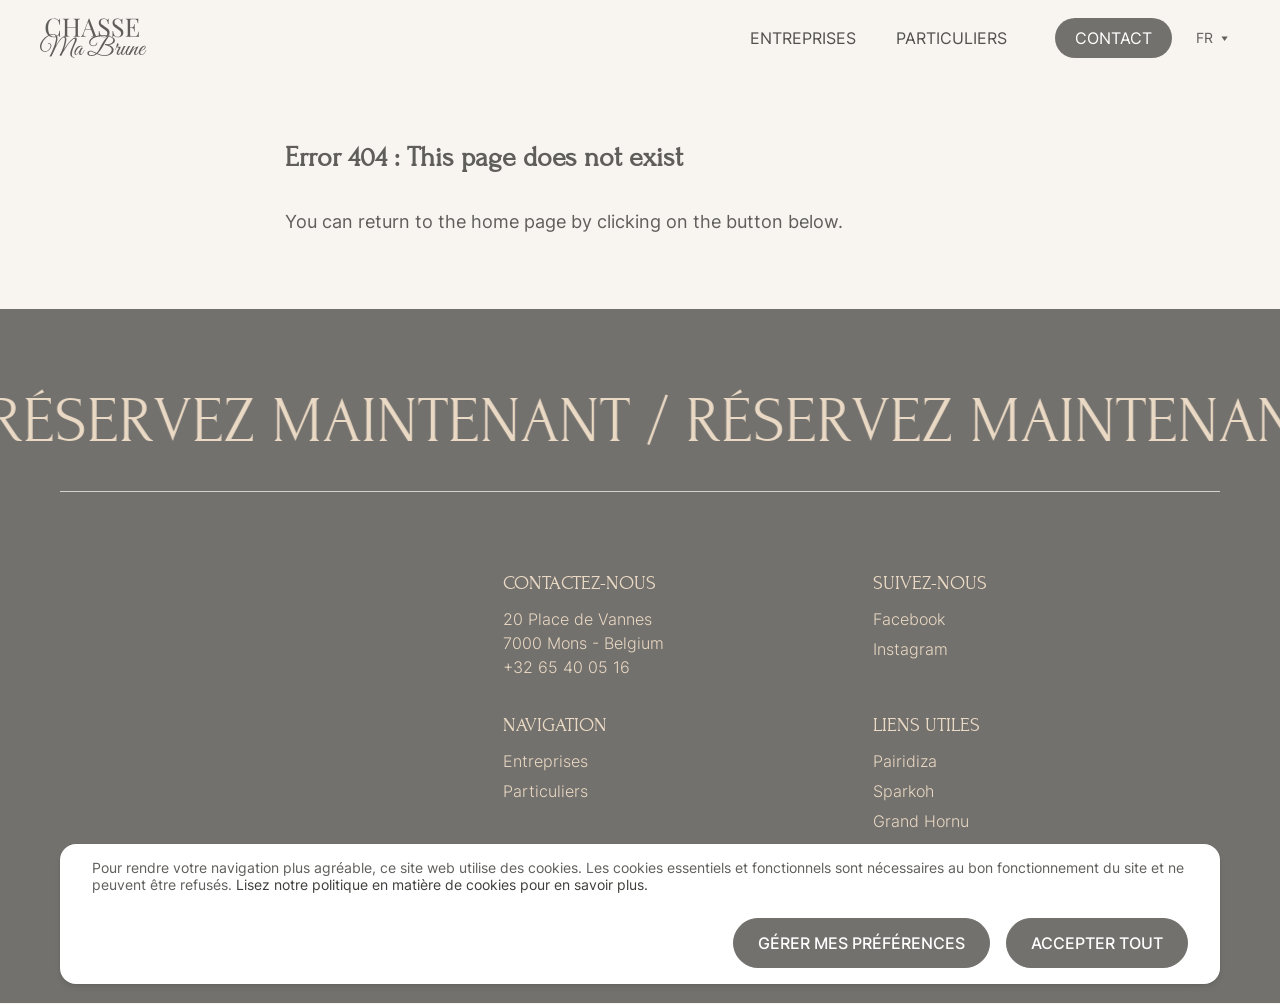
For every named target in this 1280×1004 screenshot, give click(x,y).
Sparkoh (903, 791)
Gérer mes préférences (861, 943)
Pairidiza (905, 761)
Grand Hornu (921, 821)
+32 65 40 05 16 (566, 667)
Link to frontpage (179, 714)
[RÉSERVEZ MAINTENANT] (640, 422)
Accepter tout (1097, 943)
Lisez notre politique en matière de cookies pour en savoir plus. (442, 885)
